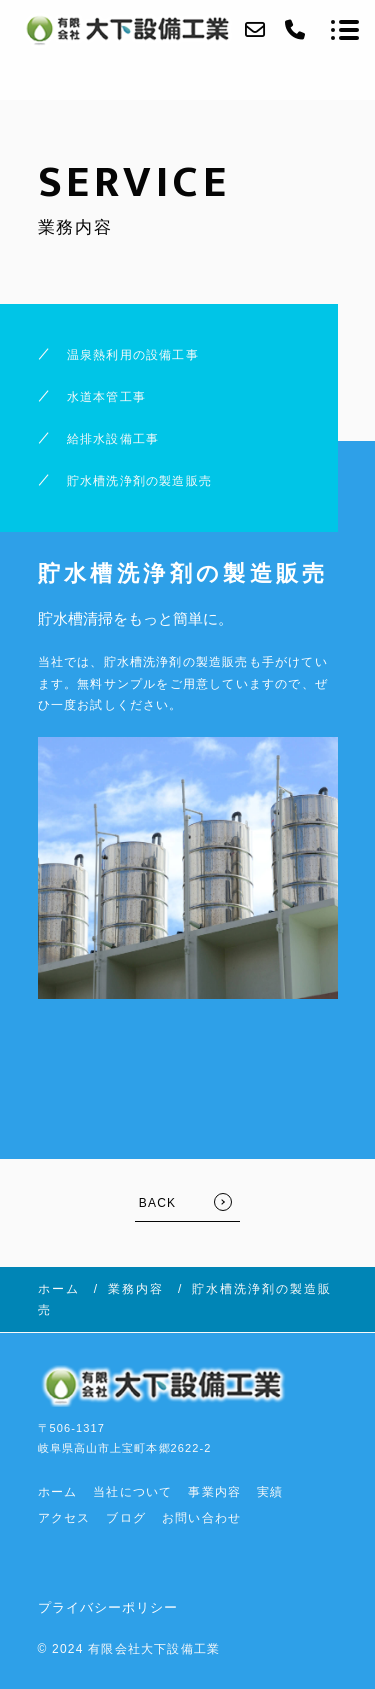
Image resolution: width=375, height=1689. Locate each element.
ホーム (58, 1492)
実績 (270, 1492)
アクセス (64, 1518)
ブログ (126, 1518)
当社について (132, 1492)
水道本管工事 (106, 397)
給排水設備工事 (113, 439)
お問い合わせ (201, 1518)
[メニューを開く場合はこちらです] (345, 30)
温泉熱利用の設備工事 (133, 355)
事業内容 (214, 1492)
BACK (157, 1203)
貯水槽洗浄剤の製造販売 (139, 481)
